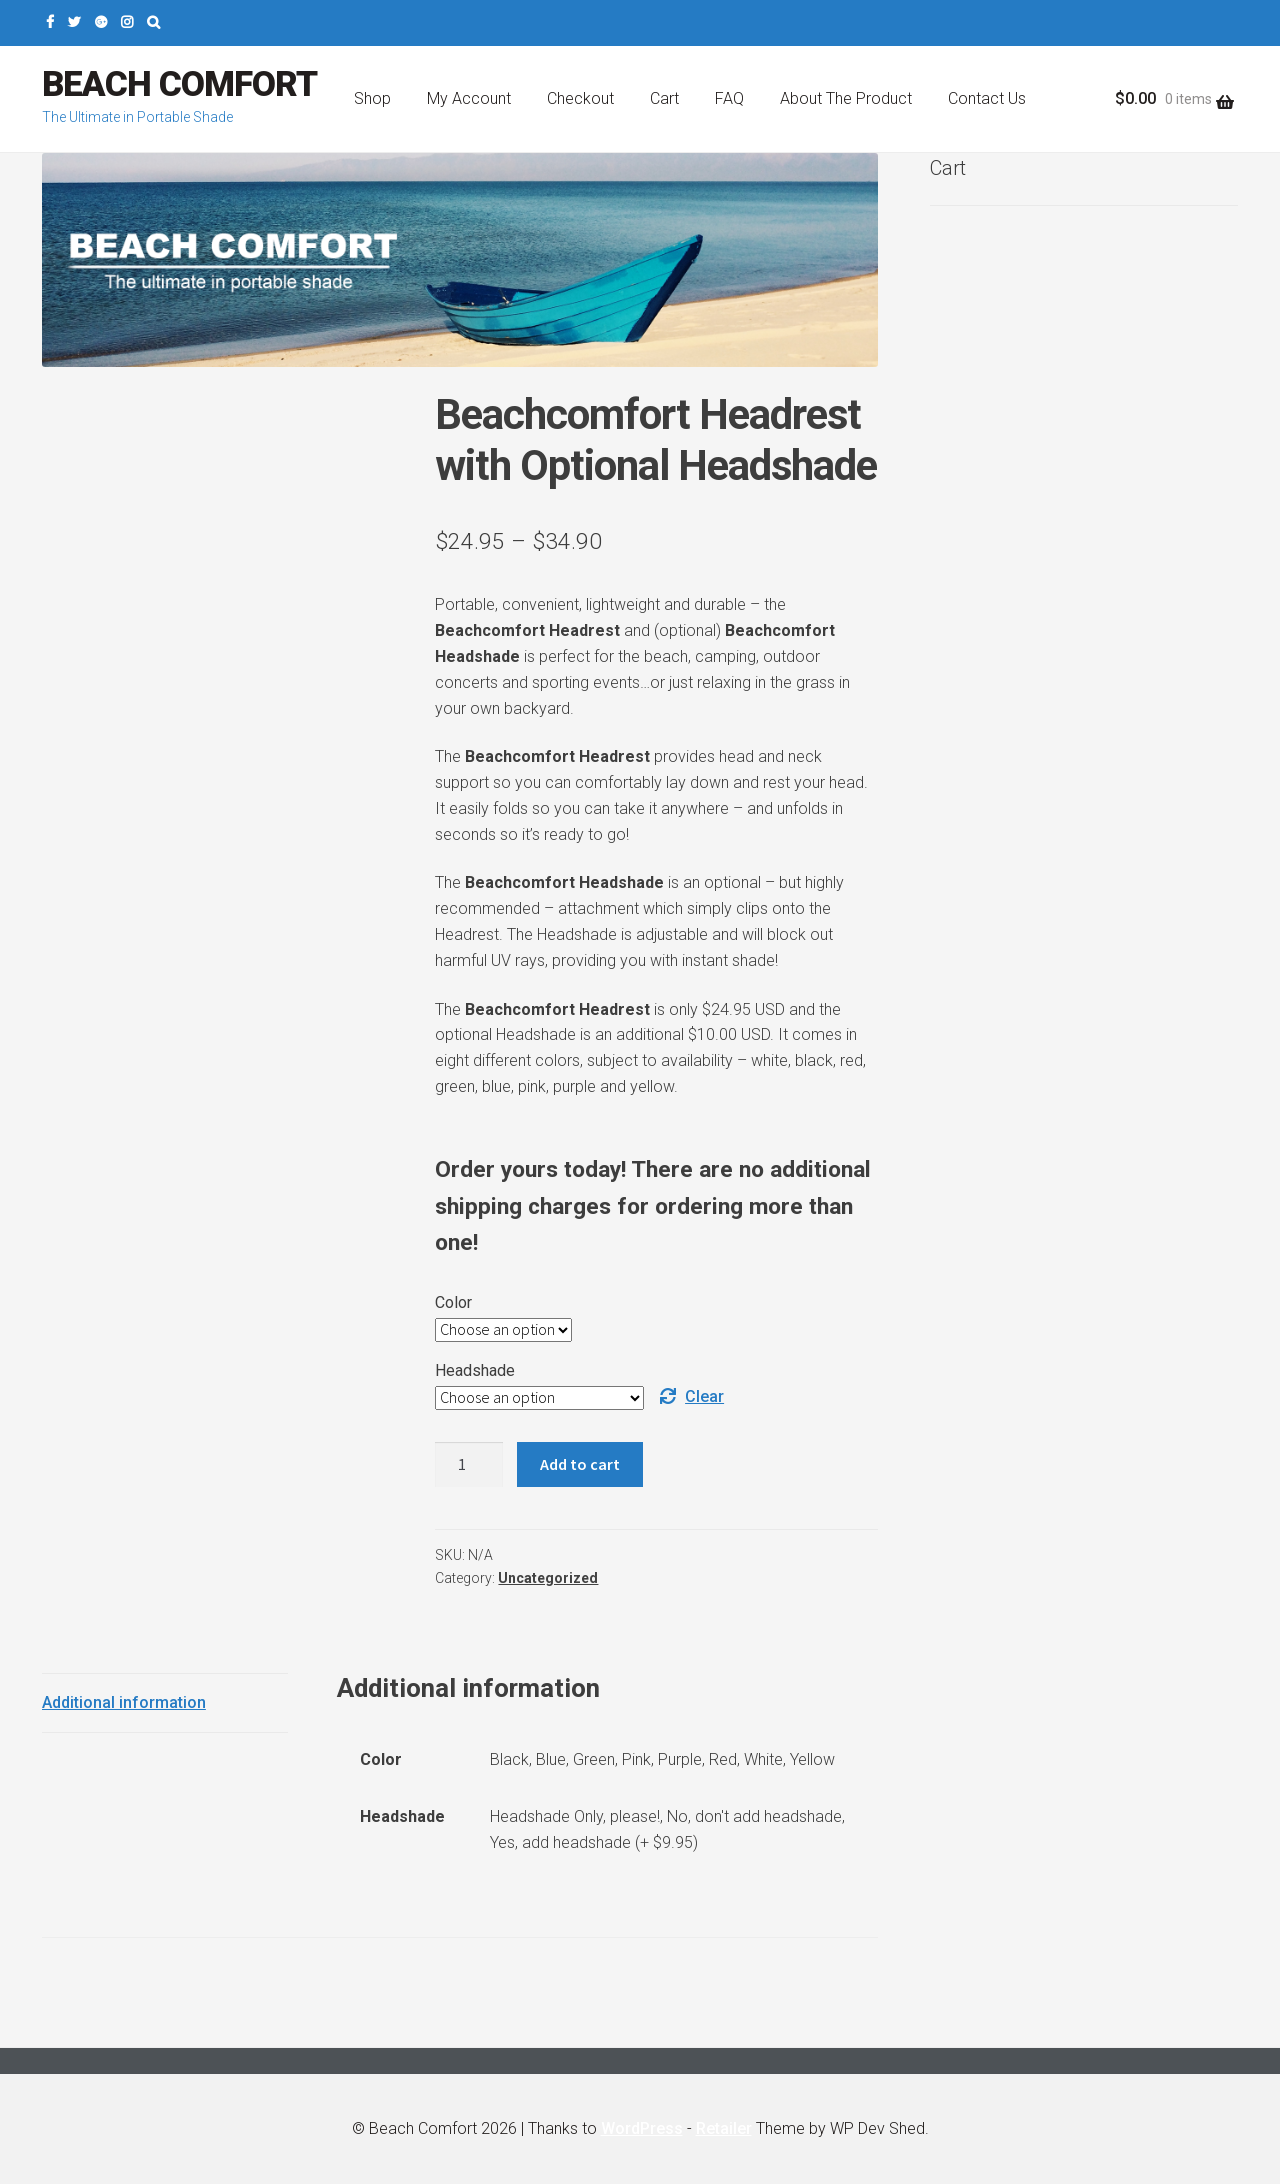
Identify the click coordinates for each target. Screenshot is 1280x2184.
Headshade (475, 1370)
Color (453, 1302)
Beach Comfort (179, 84)
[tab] (165, 1703)
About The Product (846, 98)
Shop (372, 98)
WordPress (642, 2128)
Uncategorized (548, 1578)
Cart (664, 98)
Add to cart (580, 1464)
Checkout (580, 98)
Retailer (724, 2128)
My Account (469, 98)
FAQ (729, 98)
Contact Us (987, 98)
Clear (704, 1396)
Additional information (124, 1702)
